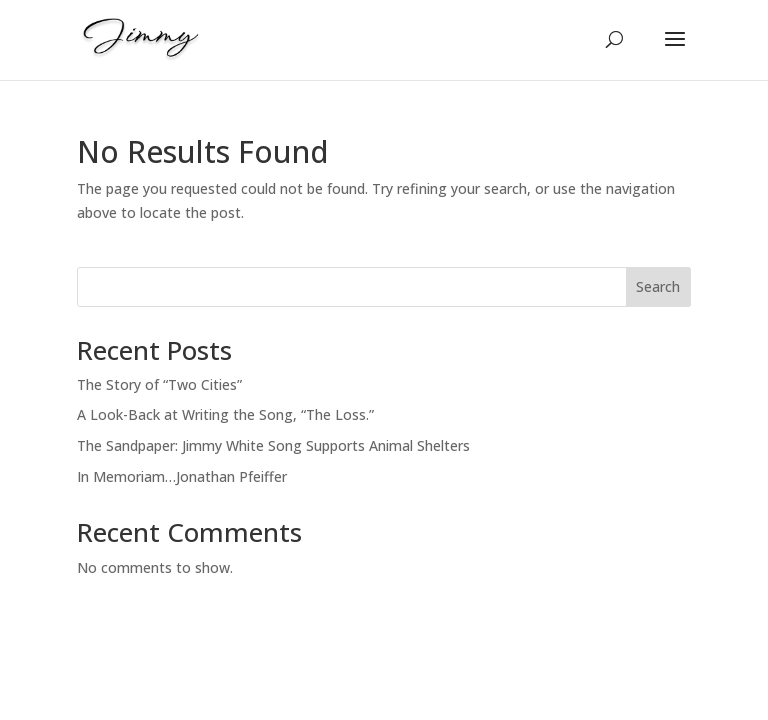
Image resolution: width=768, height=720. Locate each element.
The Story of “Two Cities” (159, 384)
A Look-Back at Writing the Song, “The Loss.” (225, 414)
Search (658, 286)
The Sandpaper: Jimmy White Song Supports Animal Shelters (273, 445)
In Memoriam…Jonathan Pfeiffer (182, 476)
